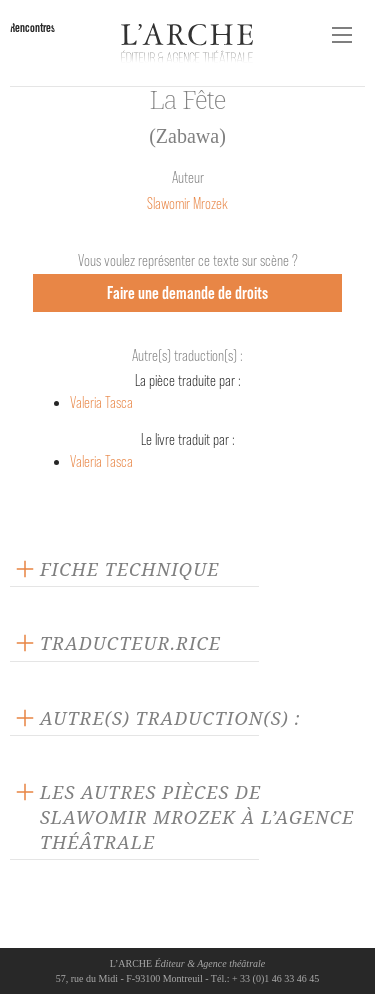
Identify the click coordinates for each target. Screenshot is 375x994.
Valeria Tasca (101, 402)
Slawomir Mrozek (187, 203)
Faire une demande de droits (187, 292)
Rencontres (32, 27)
